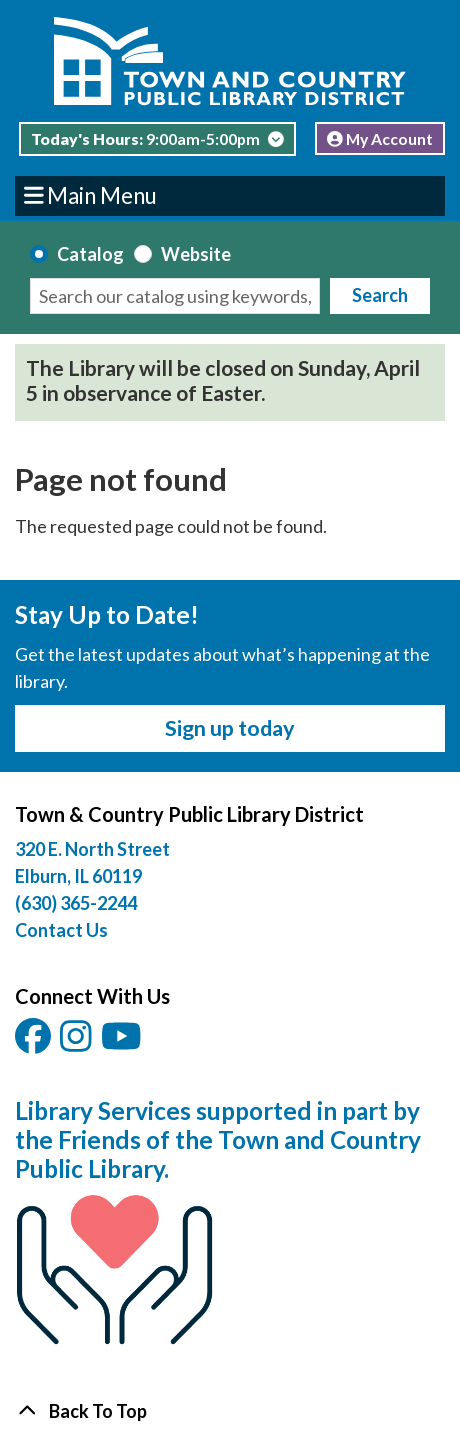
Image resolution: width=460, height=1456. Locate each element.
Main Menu (91, 195)
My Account (380, 138)
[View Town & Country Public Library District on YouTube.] (123, 1042)
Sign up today (230, 728)
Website (196, 254)
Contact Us (61, 930)
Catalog (90, 254)
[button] (157, 144)
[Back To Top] (230, 1411)
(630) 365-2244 (76, 903)
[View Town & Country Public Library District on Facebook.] (34, 1042)
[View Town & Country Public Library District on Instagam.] (77, 1042)
